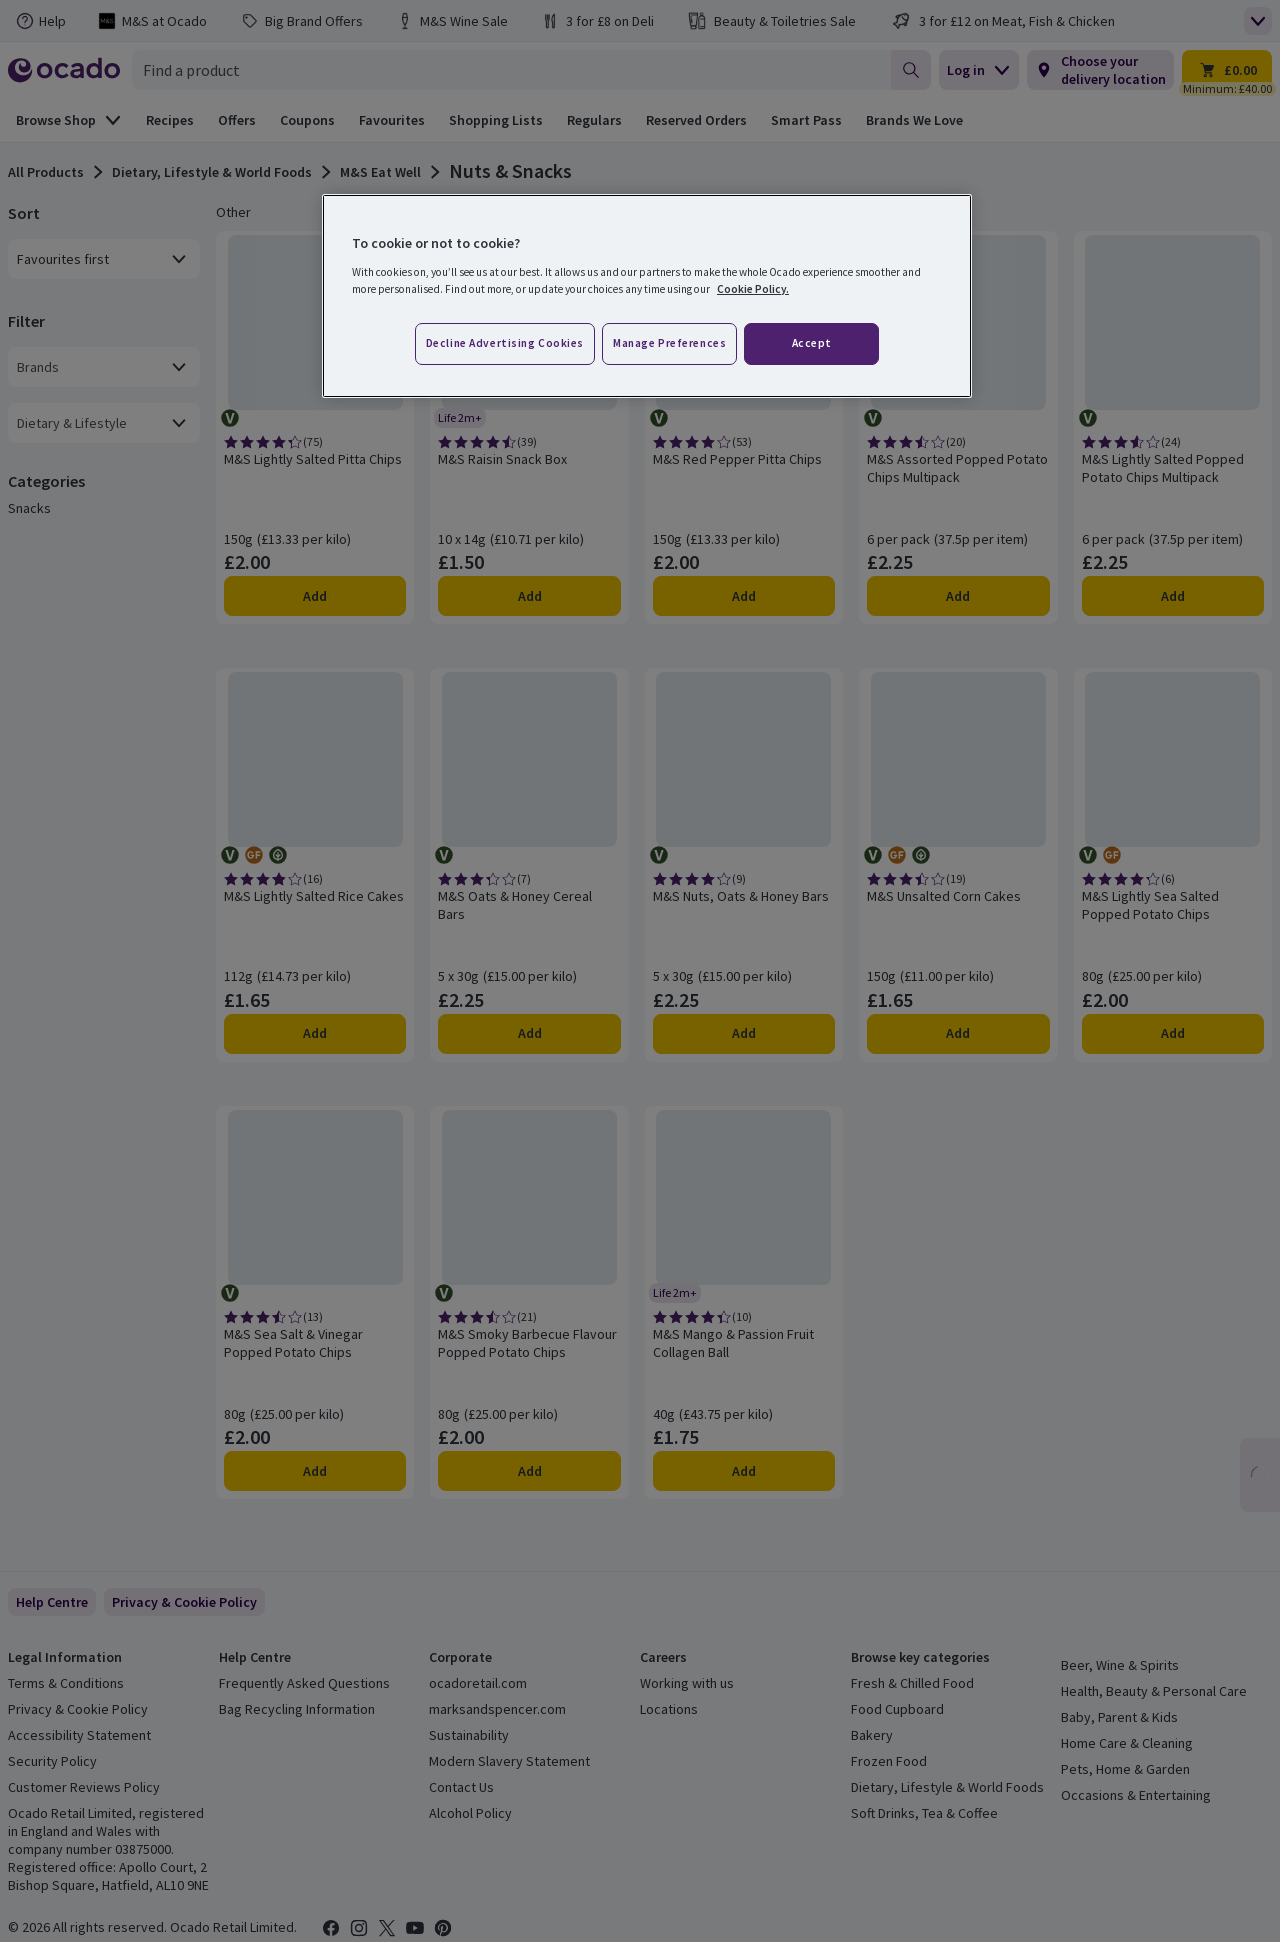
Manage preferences (669, 343)
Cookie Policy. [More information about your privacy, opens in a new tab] (753, 289)
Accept (812, 343)
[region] (647, 296)
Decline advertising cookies (505, 343)
